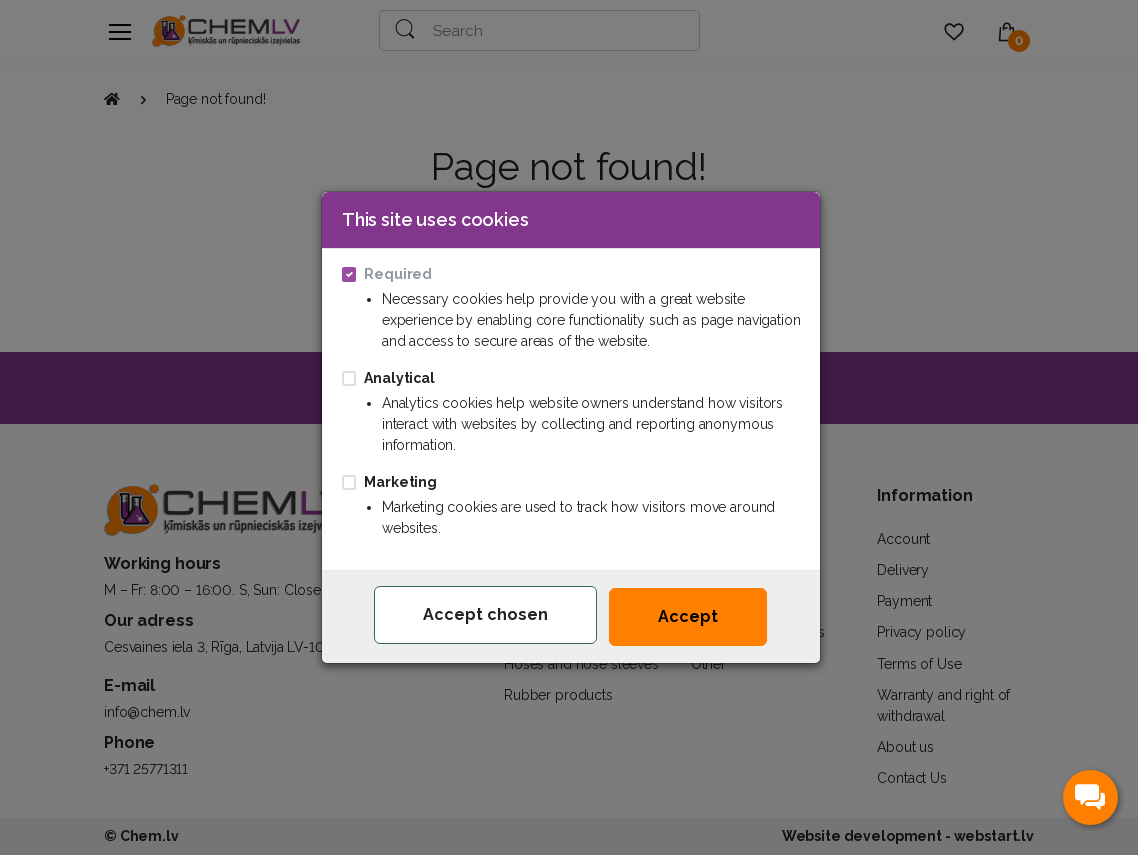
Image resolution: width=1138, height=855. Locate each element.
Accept (688, 616)
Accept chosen (485, 614)
